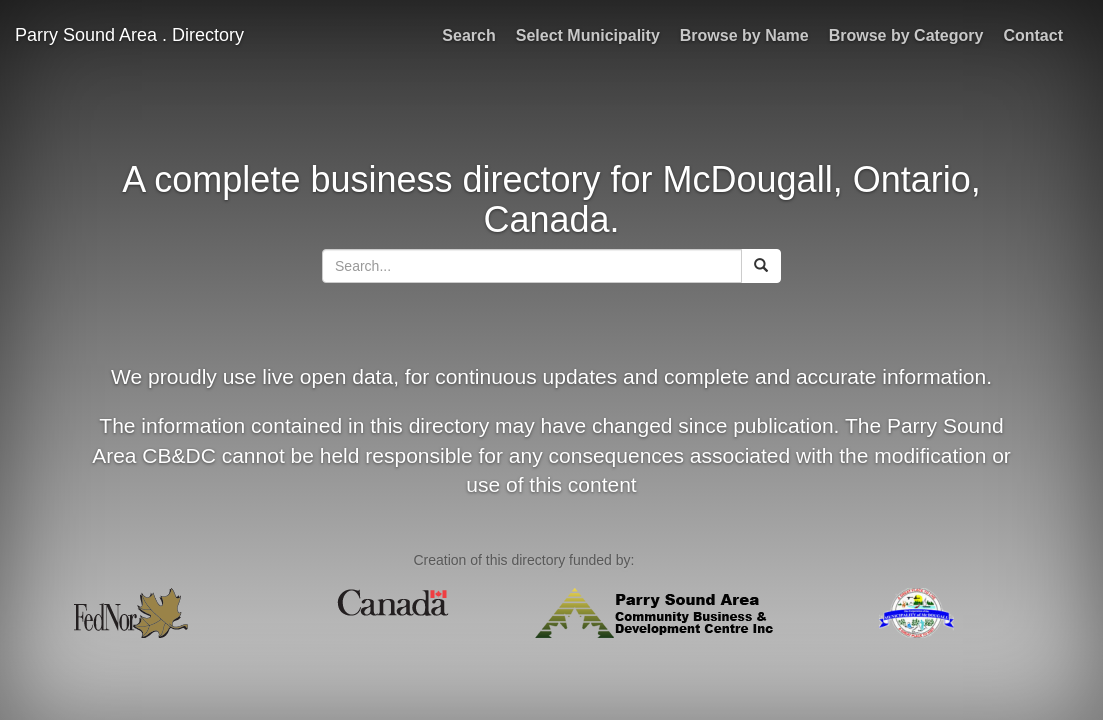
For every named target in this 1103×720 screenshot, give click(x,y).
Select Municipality (588, 35)
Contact (1033, 35)
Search (468, 35)
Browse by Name (744, 35)
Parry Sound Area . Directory (129, 35)
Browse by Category (906, 35)
